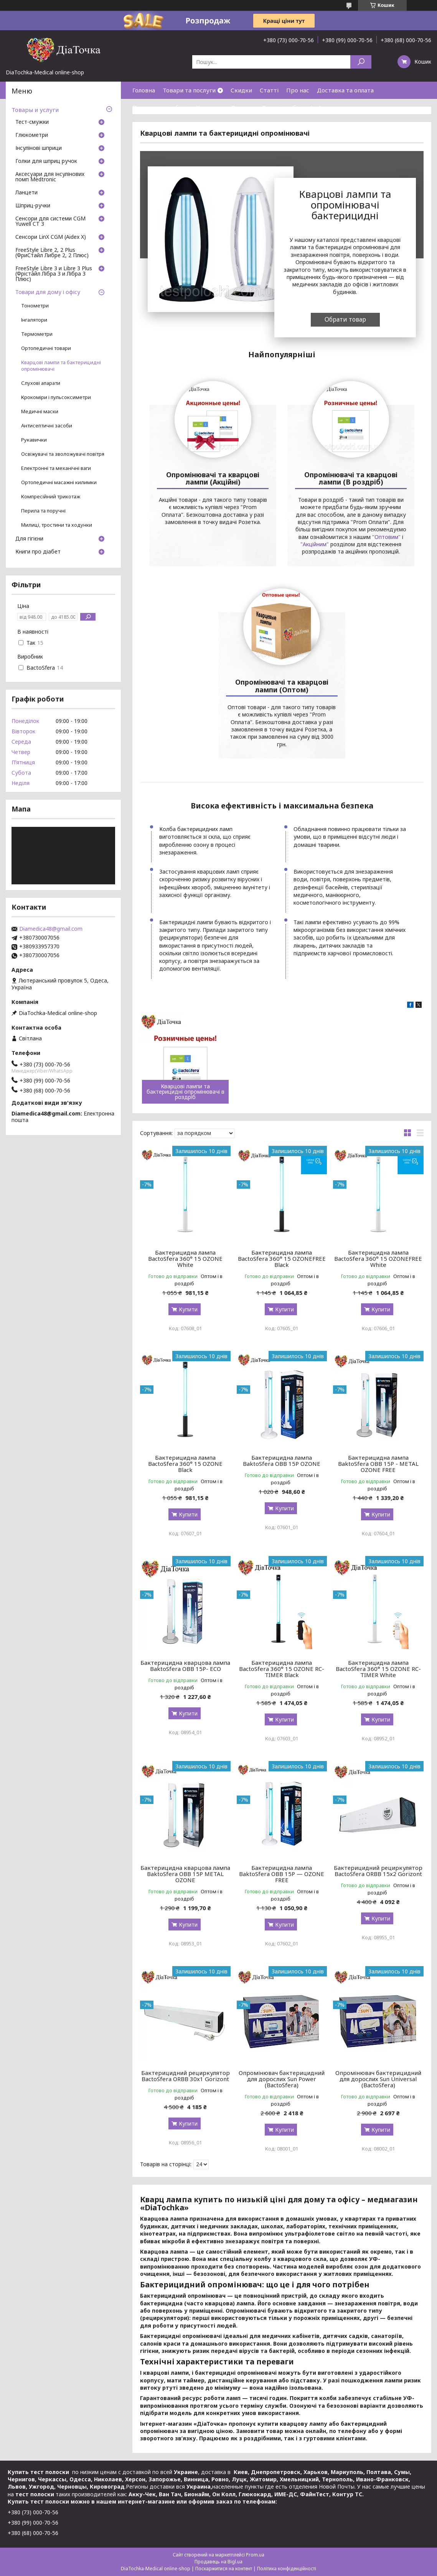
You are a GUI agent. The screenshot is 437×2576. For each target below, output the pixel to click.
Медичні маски (39, 411)
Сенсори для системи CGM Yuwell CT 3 (50, 221)
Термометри (37, 334)
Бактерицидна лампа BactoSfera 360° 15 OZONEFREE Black (282, 1258)
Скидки (241, 90)
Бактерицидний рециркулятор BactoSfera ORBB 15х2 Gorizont (378, 1871)
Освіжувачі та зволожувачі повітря (62, 454)
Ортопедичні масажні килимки (59, 482)
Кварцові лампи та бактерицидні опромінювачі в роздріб (185, 1092)
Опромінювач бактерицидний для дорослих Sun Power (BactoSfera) (282, 2079)
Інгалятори (34, 320)
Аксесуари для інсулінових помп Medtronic (49, 177)
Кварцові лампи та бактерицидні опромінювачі (61, 365)
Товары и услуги (35, 109)
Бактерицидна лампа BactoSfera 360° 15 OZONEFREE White (378, 1258)
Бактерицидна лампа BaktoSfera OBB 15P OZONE (281, 1460)
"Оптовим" (386, 536)
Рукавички (34, 440)
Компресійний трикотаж (50, 496)
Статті (269, 90)
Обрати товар (345, 319)
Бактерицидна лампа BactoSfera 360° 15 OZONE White (185, 1258)
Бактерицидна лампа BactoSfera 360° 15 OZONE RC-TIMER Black (281, 1668)
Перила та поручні (43, 511)
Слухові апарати (40, 383)
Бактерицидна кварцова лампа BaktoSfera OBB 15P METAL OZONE (185, 1874)
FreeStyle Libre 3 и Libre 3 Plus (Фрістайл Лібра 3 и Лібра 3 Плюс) (53, 274)
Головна (143, 90)
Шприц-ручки (32, 206)
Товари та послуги (189, 90)
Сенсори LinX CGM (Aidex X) (50, 237)
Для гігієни (29, 539)
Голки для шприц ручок (46, 161)
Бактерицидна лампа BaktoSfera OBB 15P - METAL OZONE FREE (378, 1463)
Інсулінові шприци (38, 148)
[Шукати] (360, 62)
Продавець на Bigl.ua (218, 2561)
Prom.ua (255, 2554)
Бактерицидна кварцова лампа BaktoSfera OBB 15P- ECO (185, 1665)
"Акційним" (314, 544)
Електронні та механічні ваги (56, 468)
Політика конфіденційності (286, 2568)
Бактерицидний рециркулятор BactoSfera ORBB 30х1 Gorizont (185, 2076)
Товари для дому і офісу (47, 292)
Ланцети (26, 193)
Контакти (210, 107)
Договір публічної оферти (298, 107)
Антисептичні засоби (46, 425)
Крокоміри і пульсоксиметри (56, 397)
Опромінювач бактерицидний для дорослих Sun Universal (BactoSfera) (378, 2079)
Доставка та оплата (345, 90)
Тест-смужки (32, 122)
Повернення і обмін (160, 107)
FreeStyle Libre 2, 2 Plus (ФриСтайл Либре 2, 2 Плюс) (52, 253)
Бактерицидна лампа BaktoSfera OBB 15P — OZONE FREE (281, 1874)
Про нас (297, 90)
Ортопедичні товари (46, 348)
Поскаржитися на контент (223, 2568)
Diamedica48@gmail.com (50, 928)
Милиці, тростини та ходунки (56, 525)
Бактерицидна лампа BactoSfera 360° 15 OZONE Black (185, 1463)
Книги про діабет (38, 552)
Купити (188, 1309)
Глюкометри (31, 135)
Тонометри (35, 305)
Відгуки (242, 107)
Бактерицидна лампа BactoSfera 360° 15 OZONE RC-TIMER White (378, 1668)
